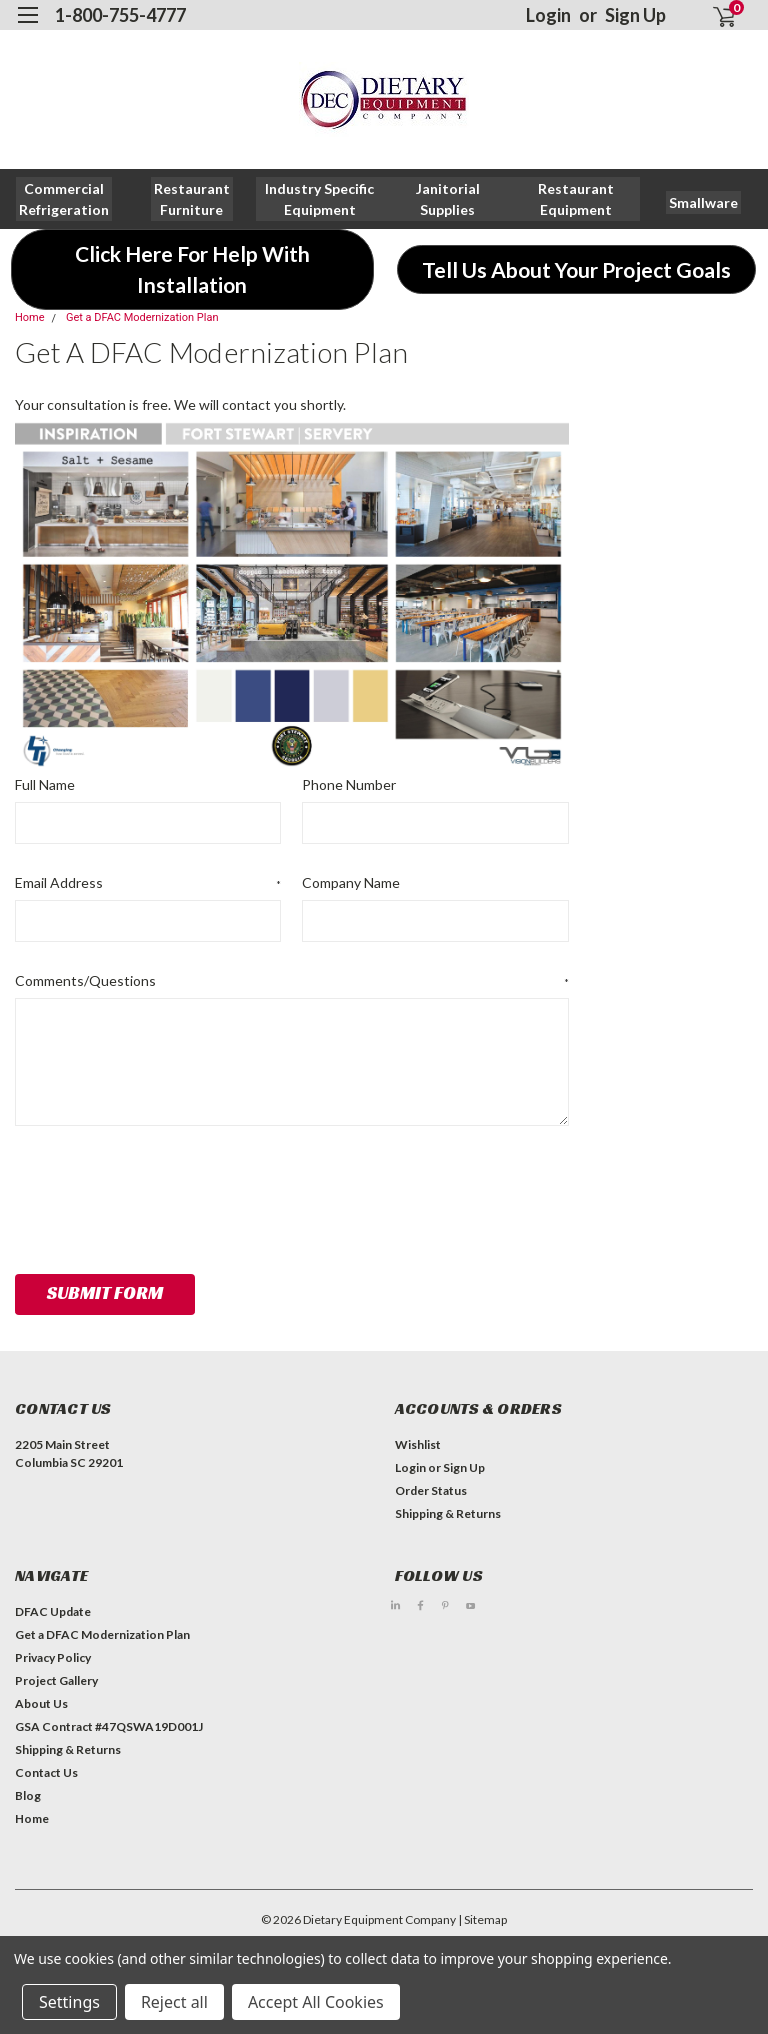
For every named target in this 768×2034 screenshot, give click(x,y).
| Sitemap (482, 1919)
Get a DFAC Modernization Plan (142, 317)
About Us (41, 1703)
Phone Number (349, 784)
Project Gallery (56, 1680)
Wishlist (418, 1444)
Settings (69, 2002)
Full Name (45, 784)
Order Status (431, 1490)
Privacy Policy (53, 1657)
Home (30, 317)
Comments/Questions (292, 981)
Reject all (174, 2002)
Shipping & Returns (448, 1513)
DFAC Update (53, 1611)
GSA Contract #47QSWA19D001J (109, 1726)
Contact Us (46, 1772)
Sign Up (635, 15)
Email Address (148, 883)
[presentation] (167, 1193)
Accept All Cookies (316, 2002)
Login (548, 15)
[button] (192, 199)
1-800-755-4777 (120, 15)
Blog (28, 1795)
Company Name (351, 882)
